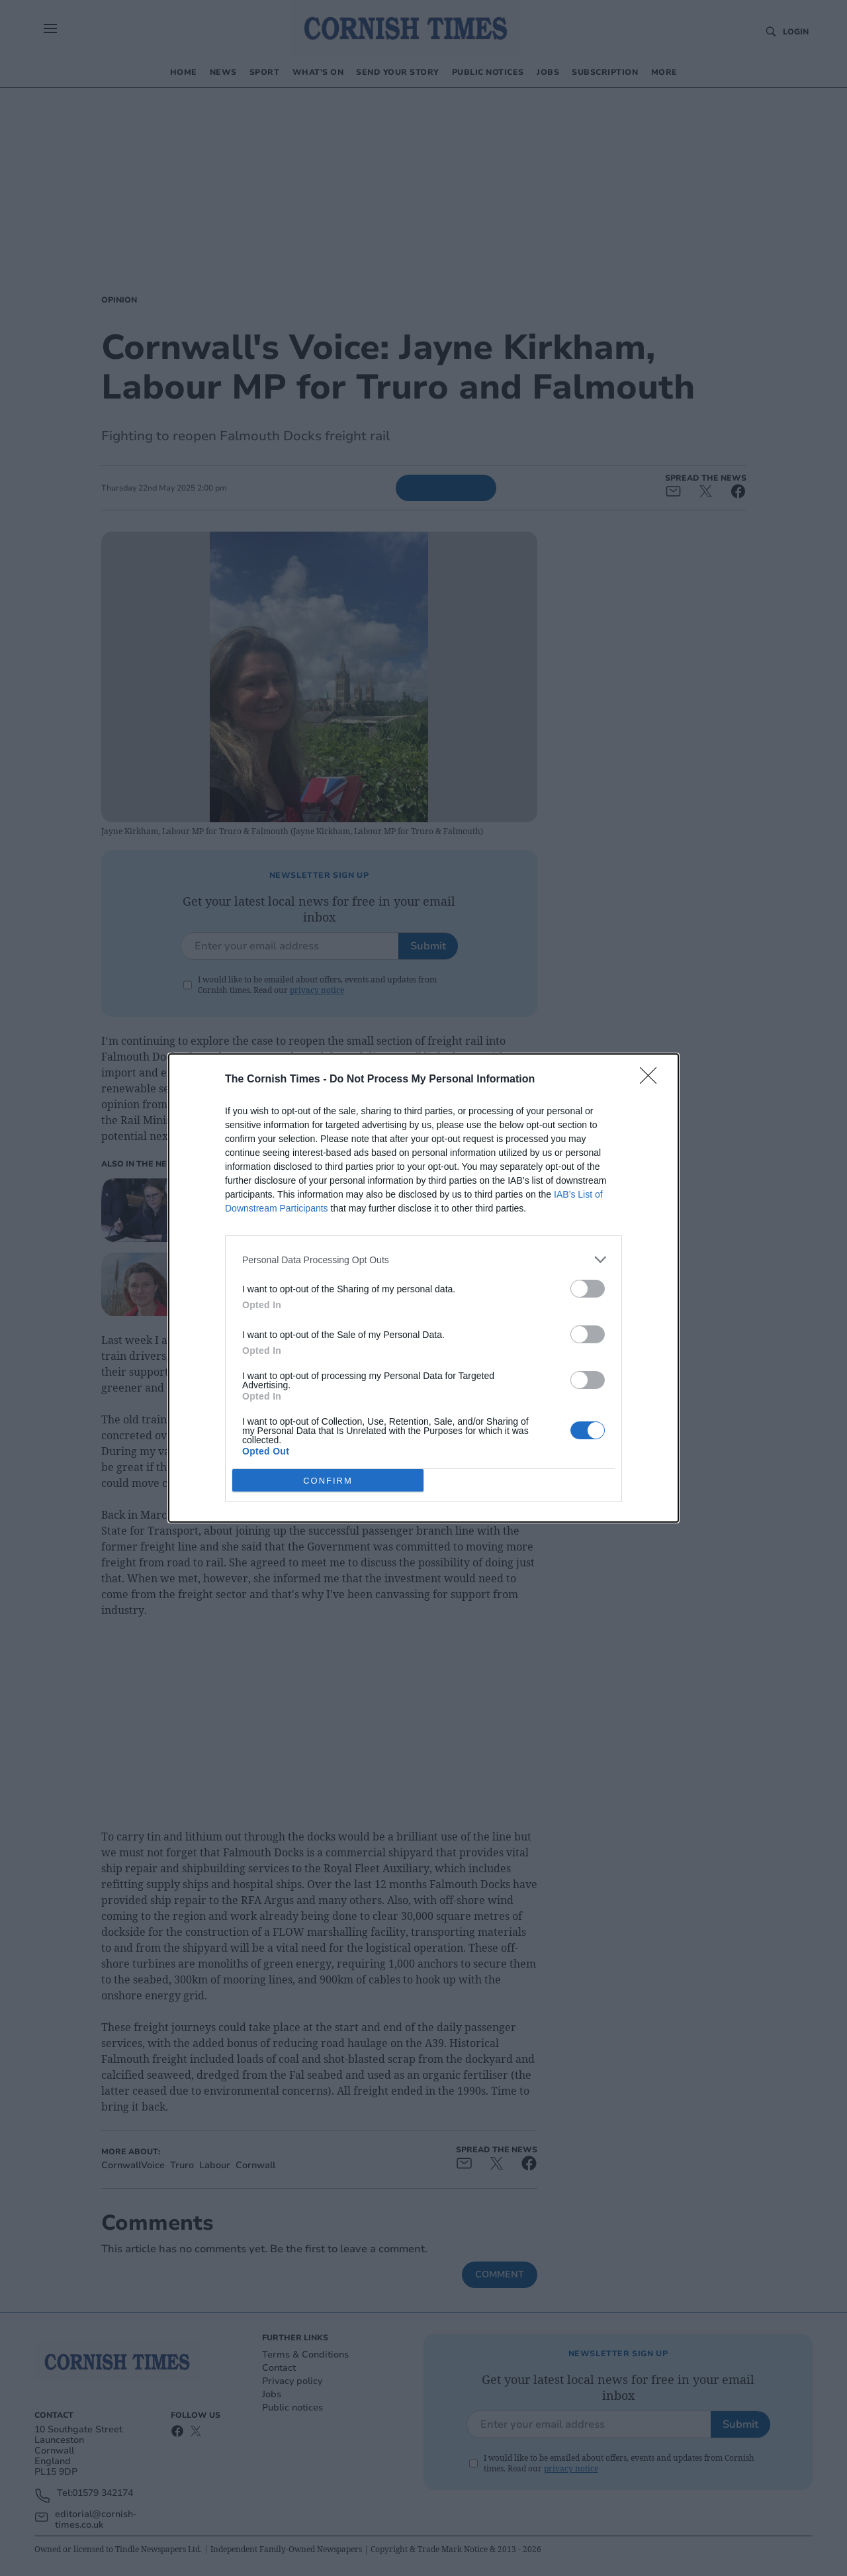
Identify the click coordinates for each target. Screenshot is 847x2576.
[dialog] (423, 1288)
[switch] (587, 1289)
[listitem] (423, 1259)
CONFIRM (328, 1480)
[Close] (652, 1079)
